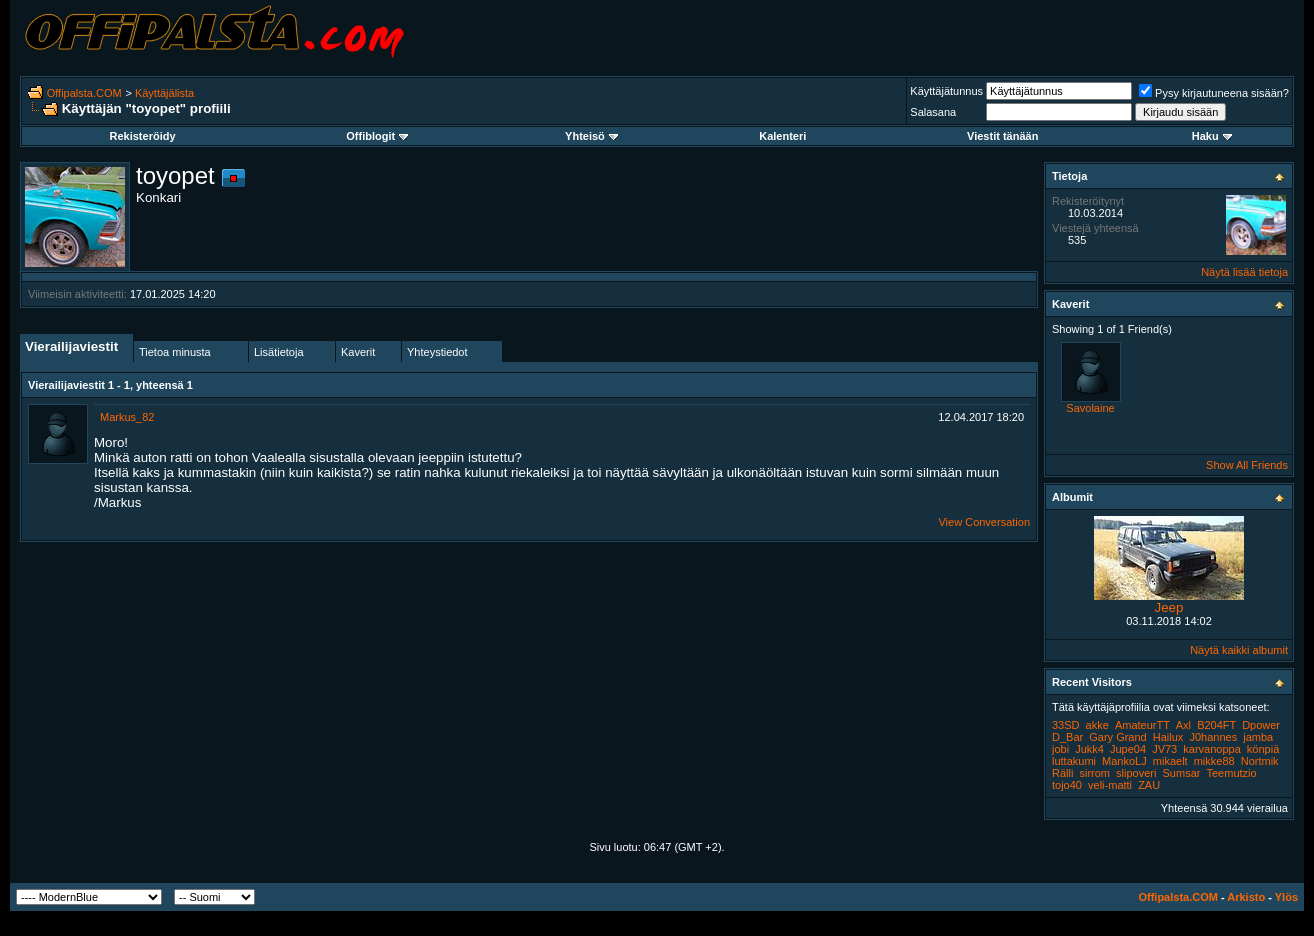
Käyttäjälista (164, 93)
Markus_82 (127, 417)
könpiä (1263, 749)
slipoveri (1136, 773)
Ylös (1286, 897)
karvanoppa (1212, 749)
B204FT (1216, 725)
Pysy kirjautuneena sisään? (1214, 93)
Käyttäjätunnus (946, 91)
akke (1097, 725)
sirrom (1094, 773)
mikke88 (1214, 761)
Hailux (1168, 737)
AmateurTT (1142, 725)
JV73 (1164, 749)
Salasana (933, 112)
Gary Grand (1117, 737)
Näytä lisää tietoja (1244, 272)
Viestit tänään (1002, 136)
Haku (1212, 136)
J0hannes (1213, 737)
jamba (1258, 737)
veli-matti (1110, 785)
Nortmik (1260, 761)
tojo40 (1067, 785)
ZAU (1149, 785)
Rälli (1062, 773)
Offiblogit (377, 136)
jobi (1060, 749)
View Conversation (984, 522)
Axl (1183, 725)
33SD (1066, 725)
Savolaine (1090, 408)
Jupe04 (1128, 749)
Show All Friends (1247, 465)
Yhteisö (591, 136)
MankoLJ (1124, 761)
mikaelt (1170, 761)
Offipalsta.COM (84, 93)
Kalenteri (782, 136)
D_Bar (1067, 737)
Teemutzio (1231, 773)
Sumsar (1182, 773)
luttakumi (1074, 761)
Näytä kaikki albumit (1239, 650)
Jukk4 (1089, 749)
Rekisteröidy (143, 136)
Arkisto (1246, 897)
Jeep (1169, 607)
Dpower (1261, 725)
